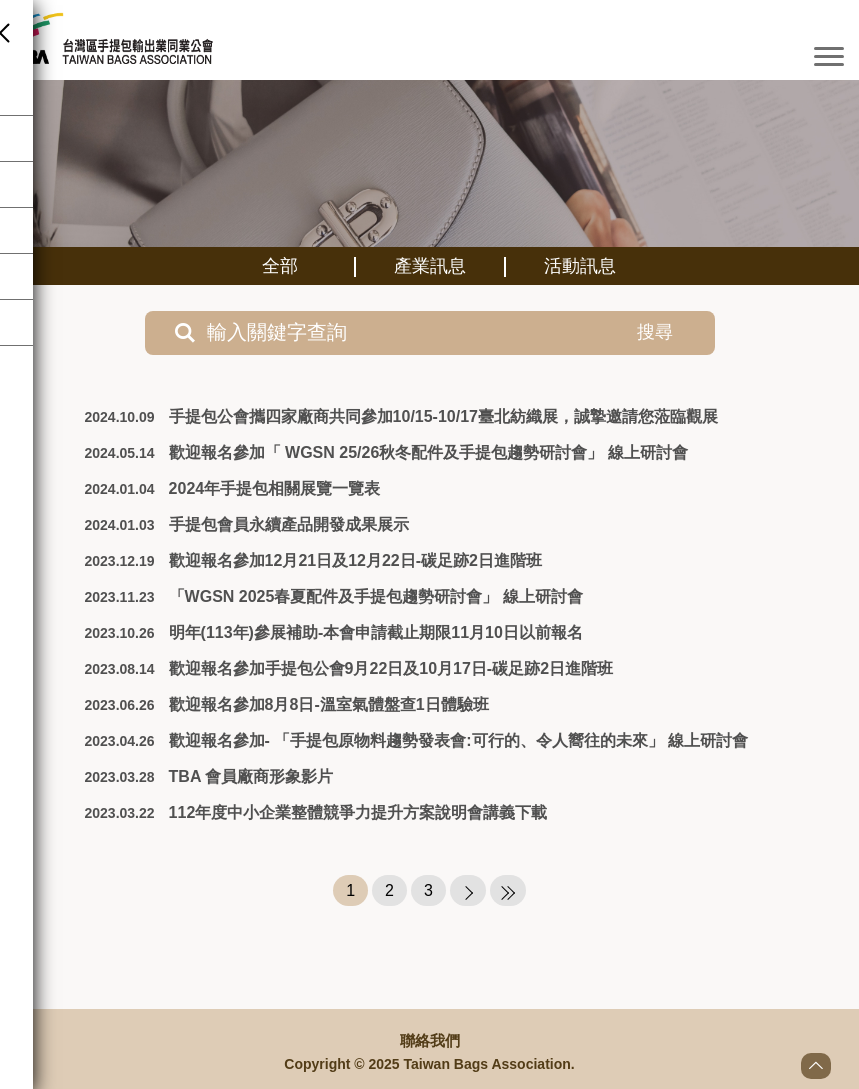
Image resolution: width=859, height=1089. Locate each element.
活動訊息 (580, 266)
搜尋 (635, 332)
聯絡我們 (430, 1041)
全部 (280, 266)
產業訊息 (430, 266)
